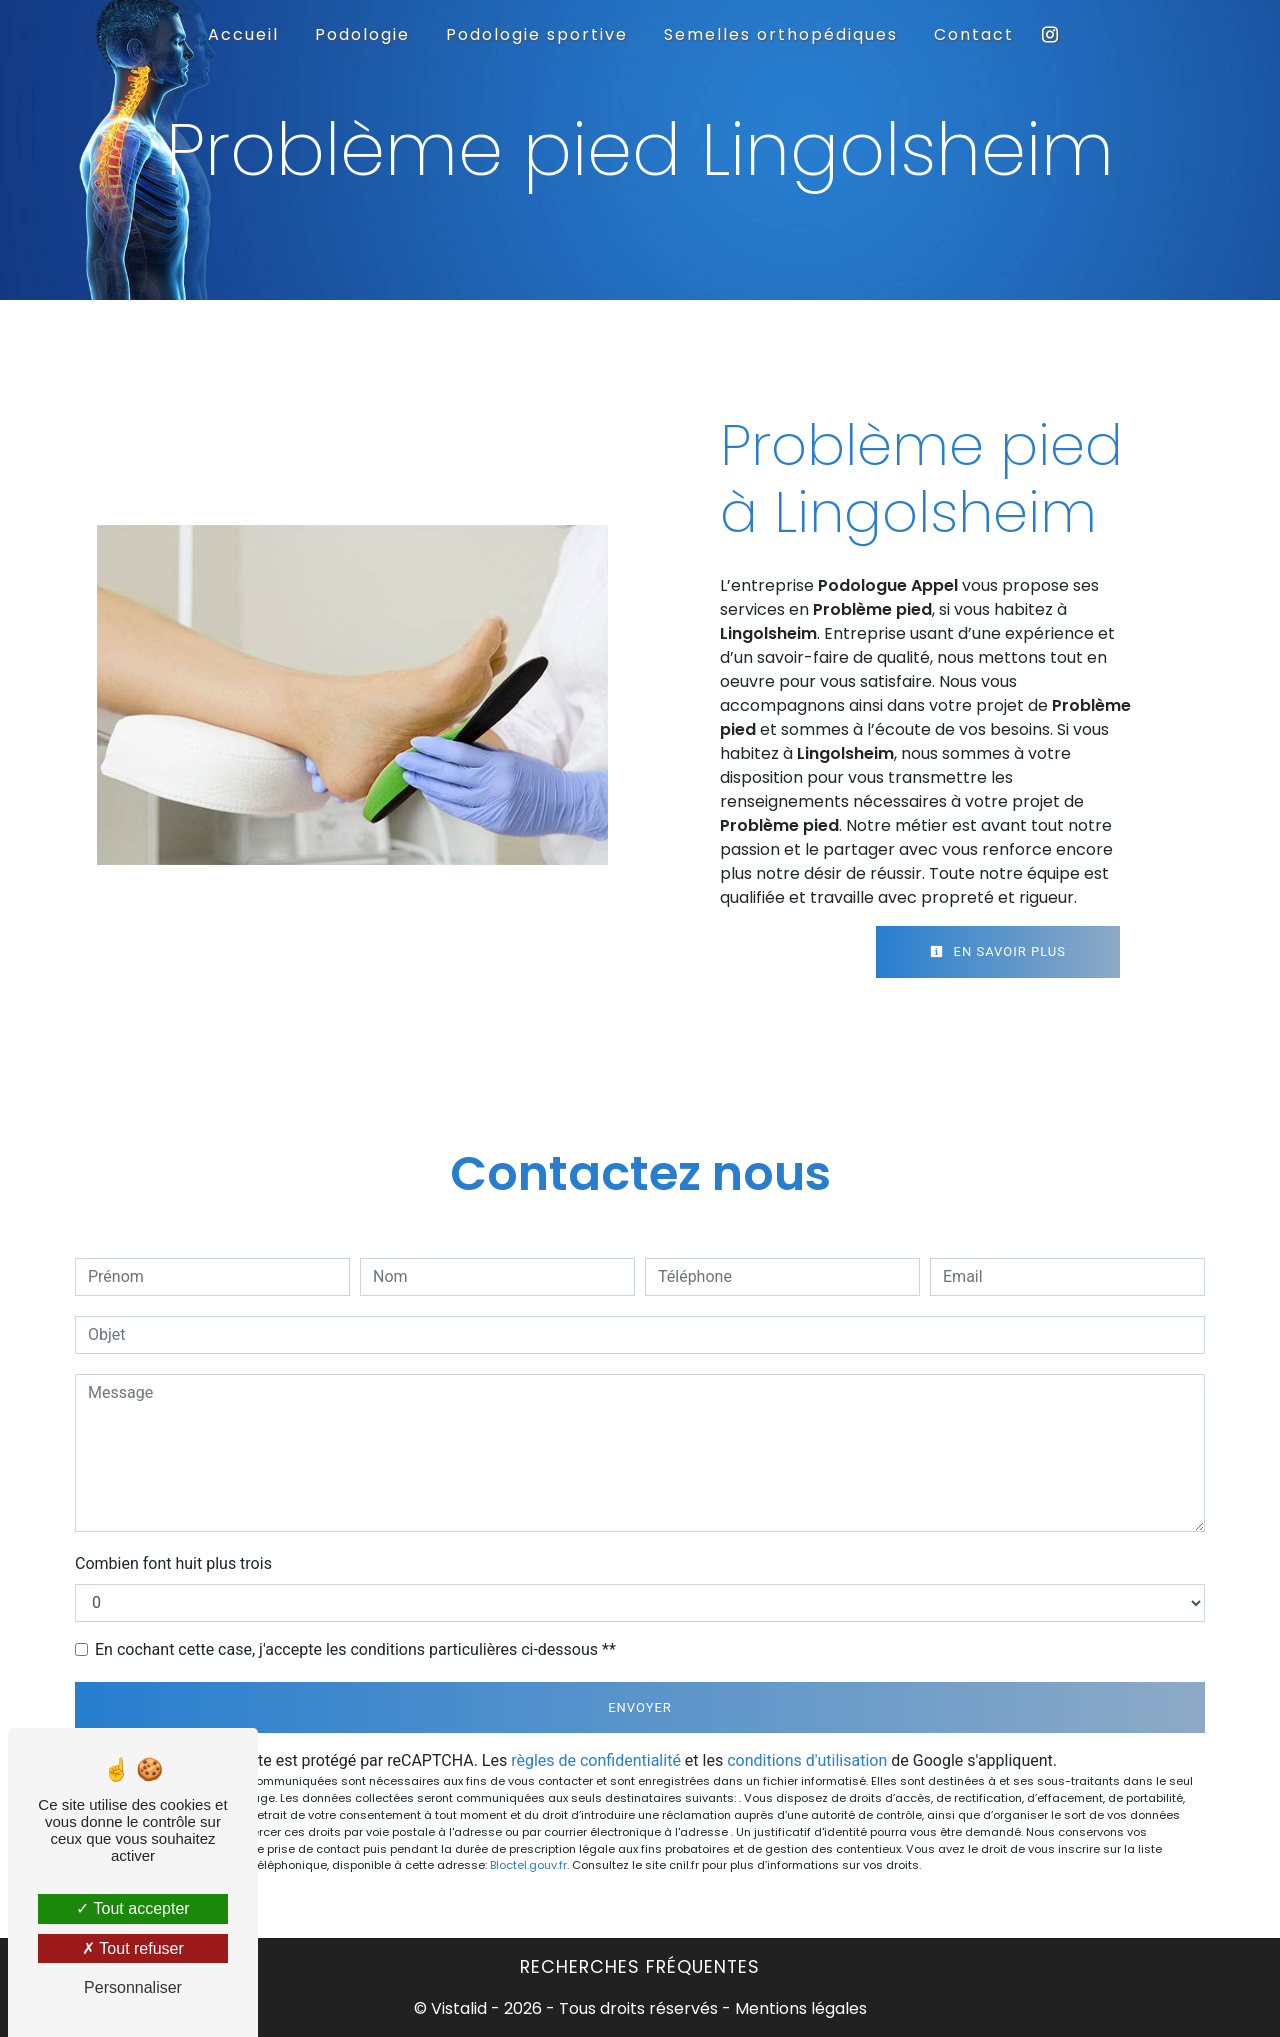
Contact (974, 34)
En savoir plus (998, 951)
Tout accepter (132, 1908)
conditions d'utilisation (807, 1760)
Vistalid (459, 2008)
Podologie (362, 34)
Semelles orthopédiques (781, 34)
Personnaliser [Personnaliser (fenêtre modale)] (133, 1987)
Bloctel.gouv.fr (528, 1865)
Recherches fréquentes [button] (640, 1967)
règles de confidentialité (596, 1760)
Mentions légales (799, 2008)
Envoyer (640, 1707)
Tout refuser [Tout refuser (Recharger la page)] (133, 1948)
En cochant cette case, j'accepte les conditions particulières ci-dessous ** (355, 1649)
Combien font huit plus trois (173, 1563)
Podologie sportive (537, 34)
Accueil (243, 34)
